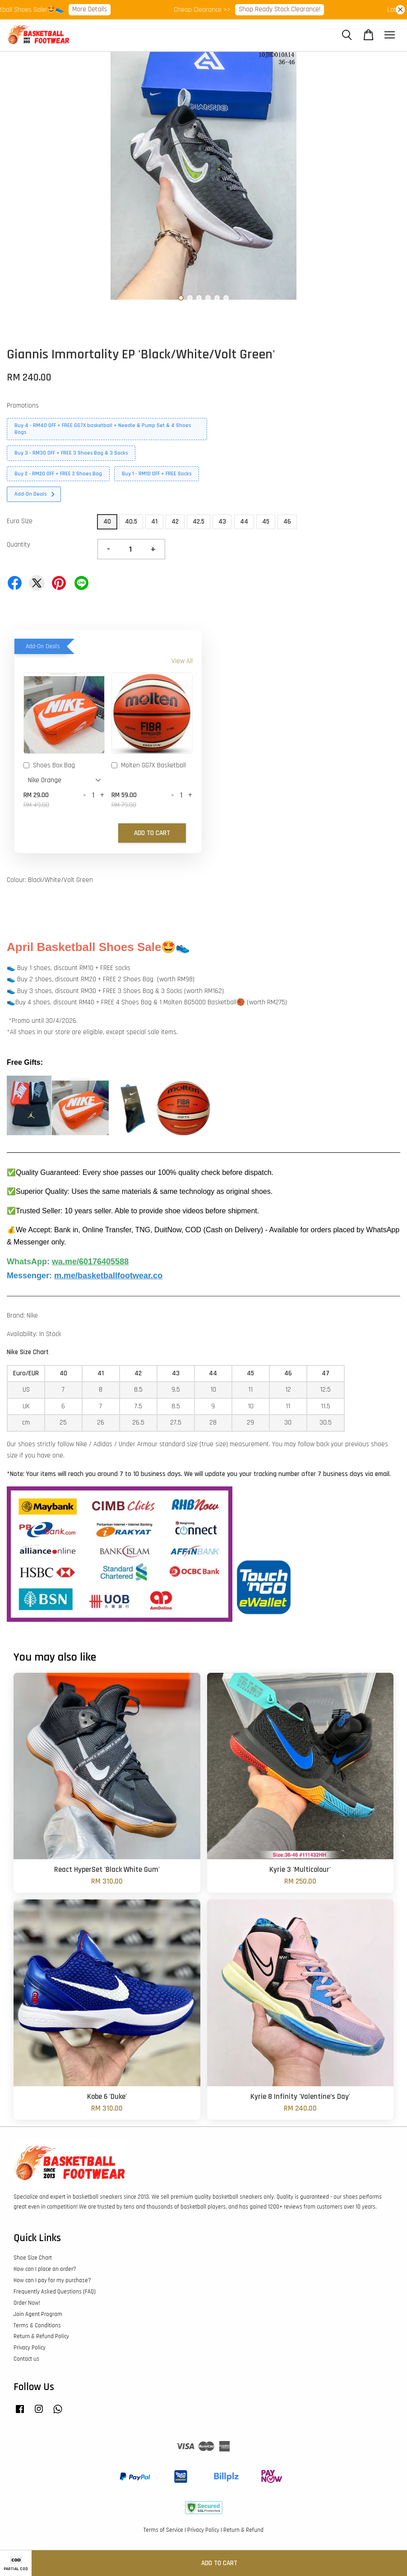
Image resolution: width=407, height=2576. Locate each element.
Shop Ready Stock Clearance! (286, 9)
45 (265, 521)
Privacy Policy (30, 2347)
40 (107, 521)
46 (287, 521)
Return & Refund (243, 2530)
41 (154, 521)
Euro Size (19, 521)
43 (222, 521)
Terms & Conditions (37, 2325)
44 (244, 521)
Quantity (18, 544)
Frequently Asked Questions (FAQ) (55, 2291)
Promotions (23, 405)
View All (182, 661)
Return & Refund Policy (41, 2336)
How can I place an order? (45, 2269)
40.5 (131, 521)
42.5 (198, 521)
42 (175, 521)
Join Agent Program (38, 2314)
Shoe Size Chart (33, 2257)
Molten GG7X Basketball (148, 766)
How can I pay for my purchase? (52, 2280)
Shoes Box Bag (49, 766)
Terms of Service (163, 2530)
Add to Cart (152, 833)
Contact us (26, 2358)
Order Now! (27, 2303)
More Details (96, 9)
